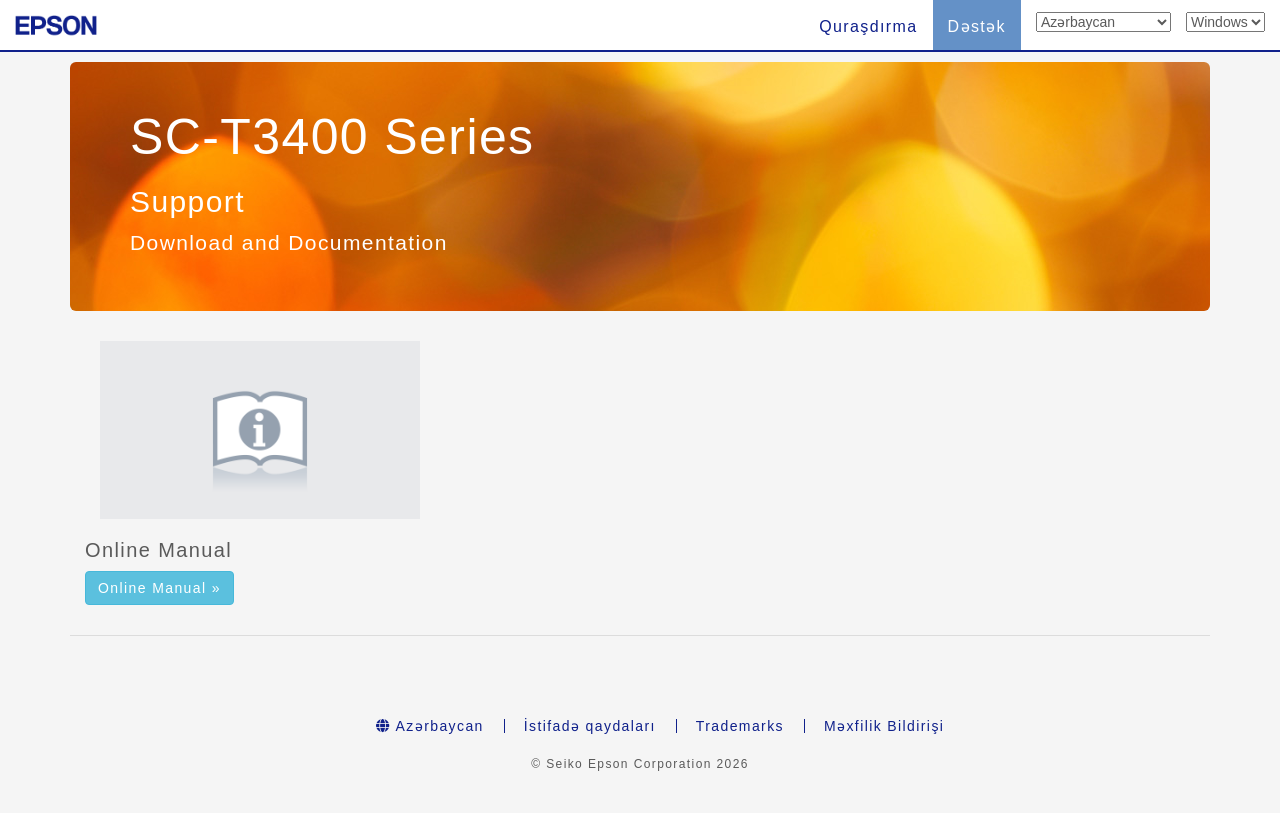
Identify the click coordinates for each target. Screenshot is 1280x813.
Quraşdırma (868, 26)
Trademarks (740, 726)
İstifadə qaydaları (590, 726)
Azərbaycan (430, 726)
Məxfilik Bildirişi (884, 726)
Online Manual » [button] (159, 588)
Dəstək (977, 26)
